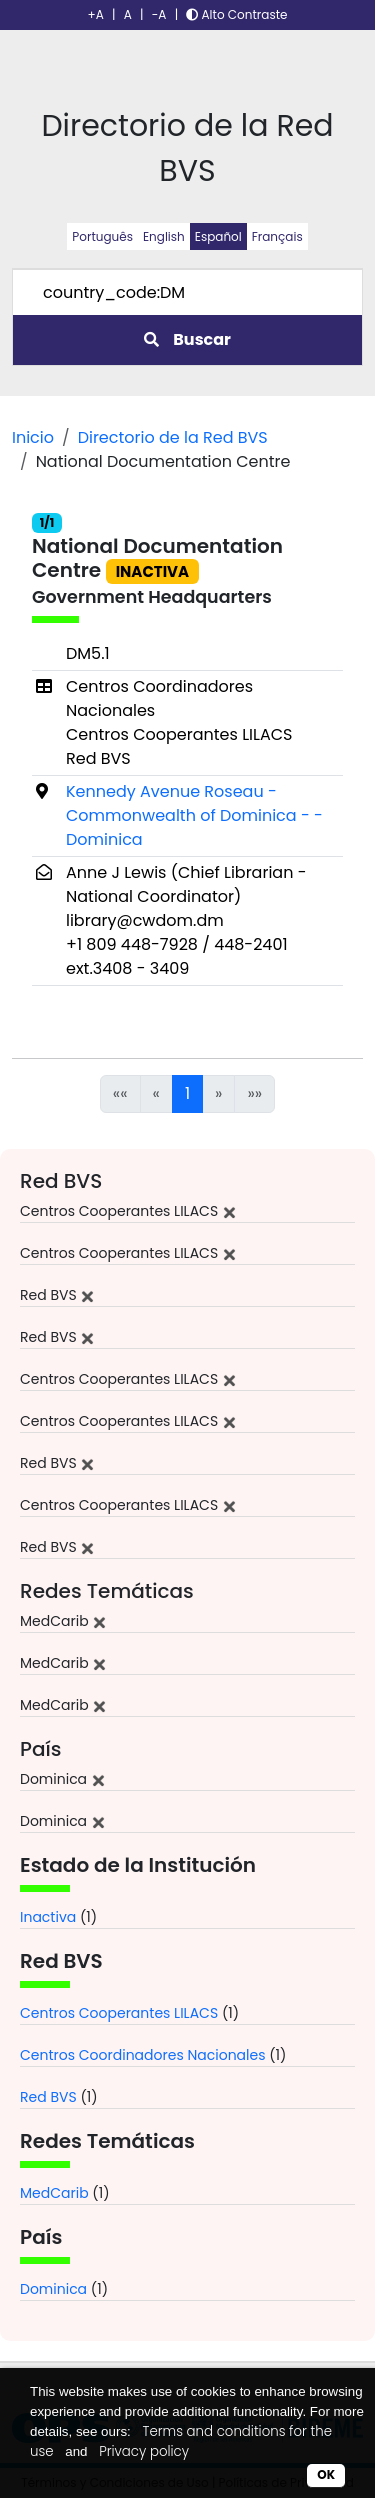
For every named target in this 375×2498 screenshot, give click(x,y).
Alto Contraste (236, 14)
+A (96, 14)
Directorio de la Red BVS (173, 437)
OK (326, 2474)
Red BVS (48, 2097)
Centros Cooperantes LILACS (119, 2013)
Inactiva (48, 1917)
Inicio (33, 437)
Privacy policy (144, 2451)
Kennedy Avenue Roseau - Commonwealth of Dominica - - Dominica (194, 815)
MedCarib (54, 2193)
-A (159, 14)
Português (102, 236)
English (164, 236)
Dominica (53, 2289)
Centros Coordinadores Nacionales (143, 2055)
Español (218, 236)
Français (277, 236)
